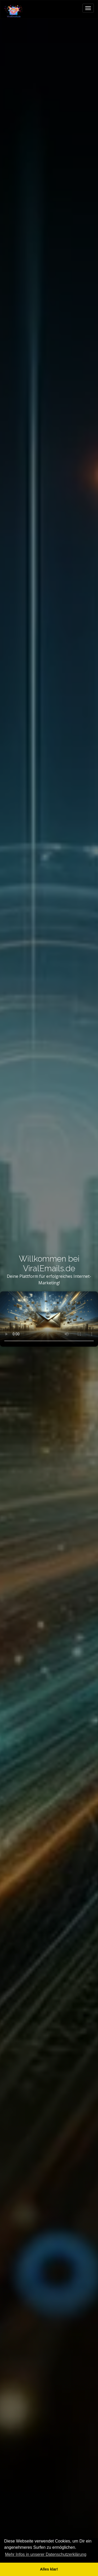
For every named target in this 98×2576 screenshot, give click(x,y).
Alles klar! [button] (49, 2569)
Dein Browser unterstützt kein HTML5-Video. (49, 1319)
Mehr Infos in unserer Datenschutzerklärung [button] (45, 2554)
